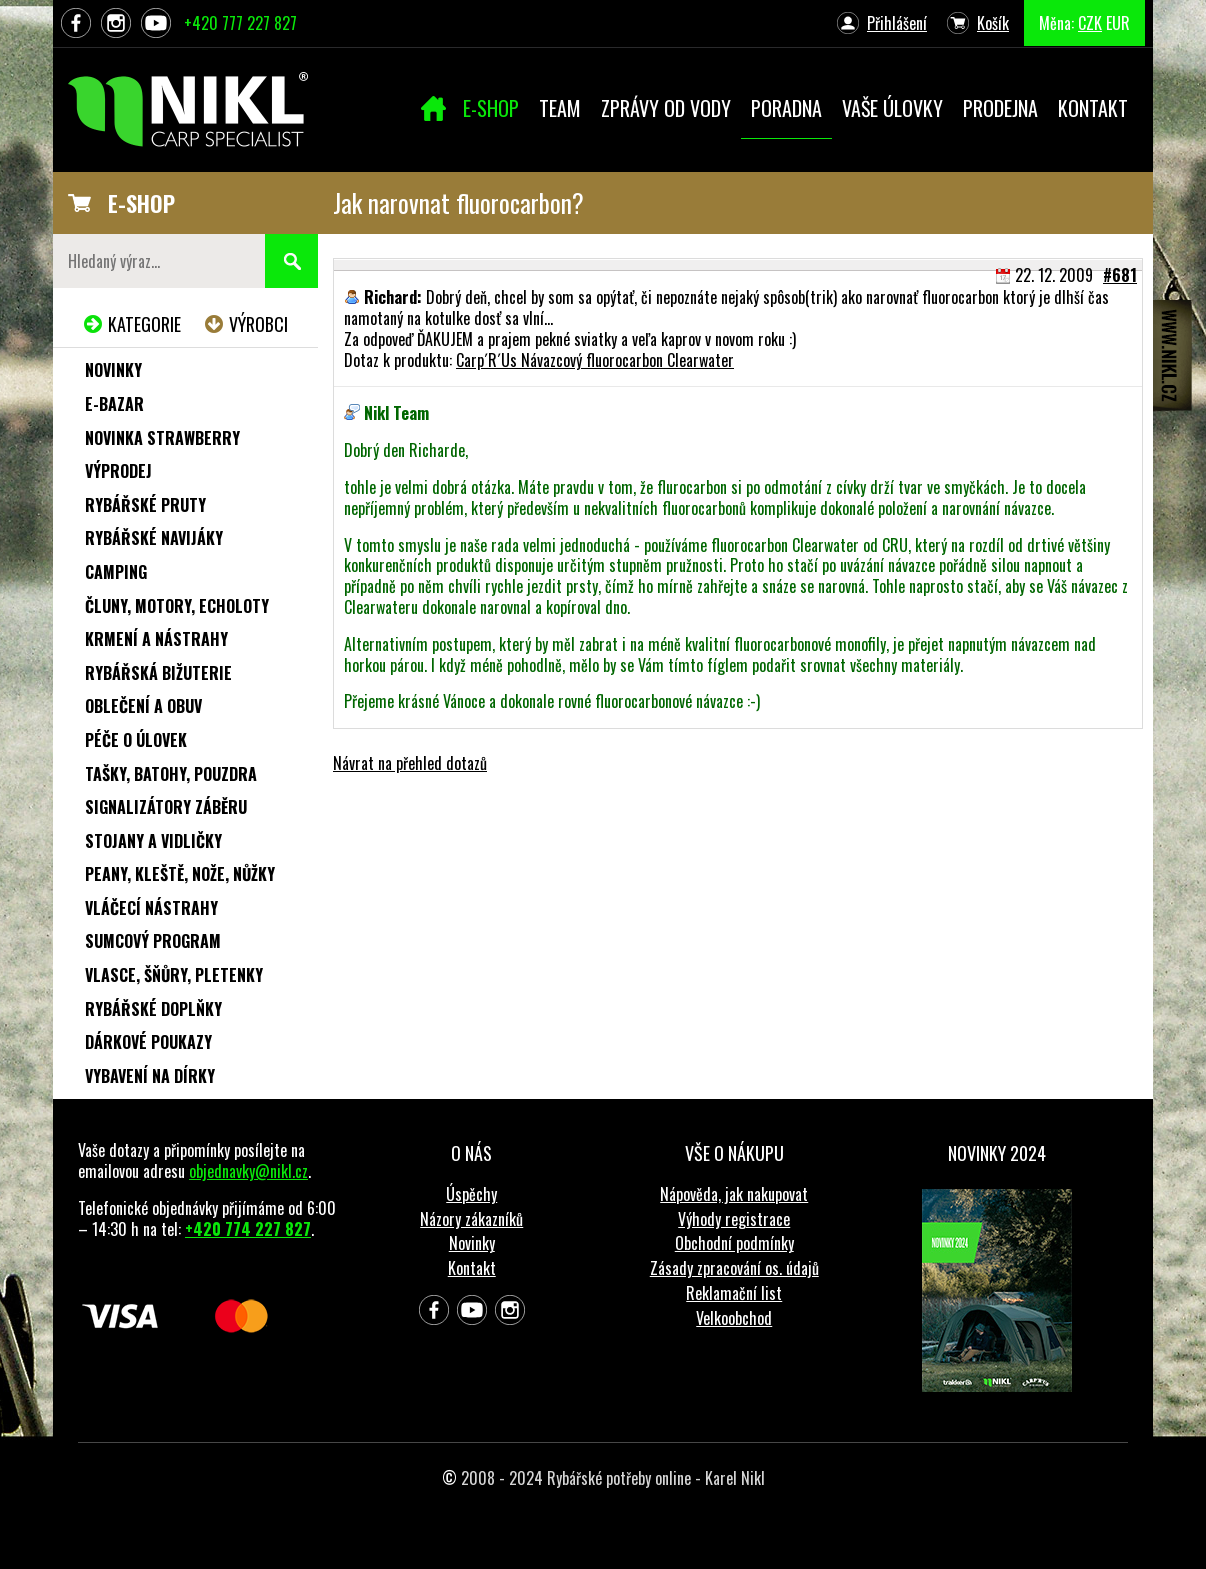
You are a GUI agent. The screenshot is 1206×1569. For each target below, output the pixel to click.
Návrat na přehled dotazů (410, 763)
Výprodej (118, 471)
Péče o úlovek (136, 740)
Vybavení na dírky (150, 1076)
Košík (993, 23)
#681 (1120, 275)
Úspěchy (471, 1194)
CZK (1090, 23)
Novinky (113, 370)
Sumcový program (153, 941)
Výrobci (258, 324)
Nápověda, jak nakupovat (734, 1194)
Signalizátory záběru (166, 807)
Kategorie (144, 324)
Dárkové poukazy (148, 1042)
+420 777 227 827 (240, 23)
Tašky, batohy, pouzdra (171, 774)
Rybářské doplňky (153, 1009)
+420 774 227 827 (248, 1229)
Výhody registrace (734, 1219)
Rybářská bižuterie (158, 673)
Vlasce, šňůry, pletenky (174, 975)
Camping (116, 572)
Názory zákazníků (471, 1219)
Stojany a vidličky (153, 841)
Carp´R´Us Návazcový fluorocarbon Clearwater (595, 360)
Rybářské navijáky (154, 538)
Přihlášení (897, 23)
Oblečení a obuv (143, 706)
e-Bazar (114, 404)
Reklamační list (734, 1293)
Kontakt (472, 1268)
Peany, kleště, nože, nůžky (180, 874)
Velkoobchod (734, 1318)
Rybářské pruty (145, 505)
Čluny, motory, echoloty (177, 606)
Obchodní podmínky (734, 1243)
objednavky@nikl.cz (248, 1171)
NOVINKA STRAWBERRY (162, 438)
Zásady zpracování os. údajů (734, 1268)
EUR (1118, 23)
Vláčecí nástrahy (151, 908)
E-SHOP (141, 203)
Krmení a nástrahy (156, 639)
